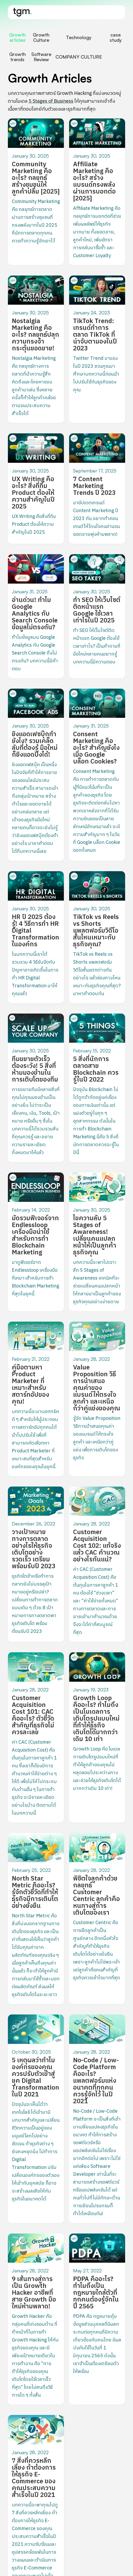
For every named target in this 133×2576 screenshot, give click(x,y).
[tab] (17, 37)
